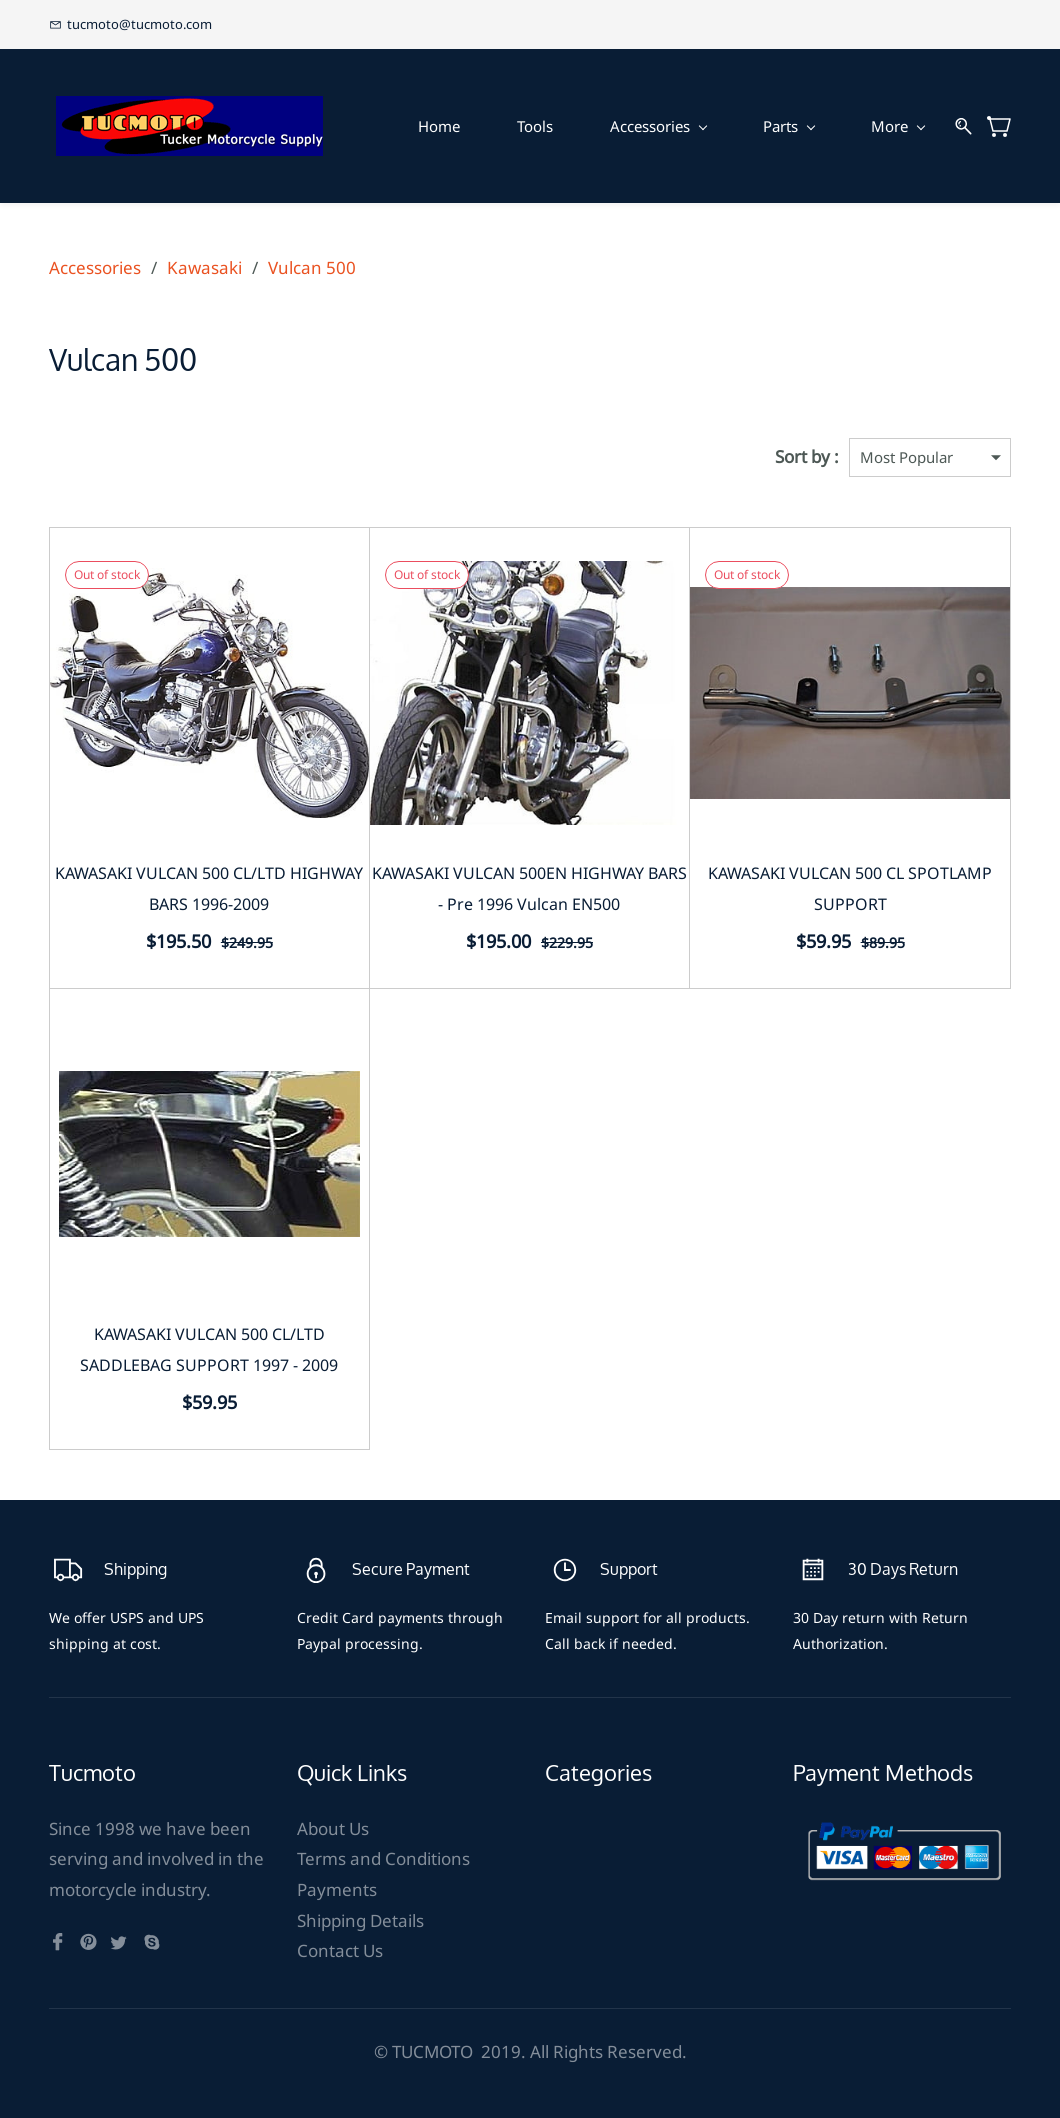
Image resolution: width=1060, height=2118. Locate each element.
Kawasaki (204, 267)
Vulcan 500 (312, 267)
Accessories (95, 267)
